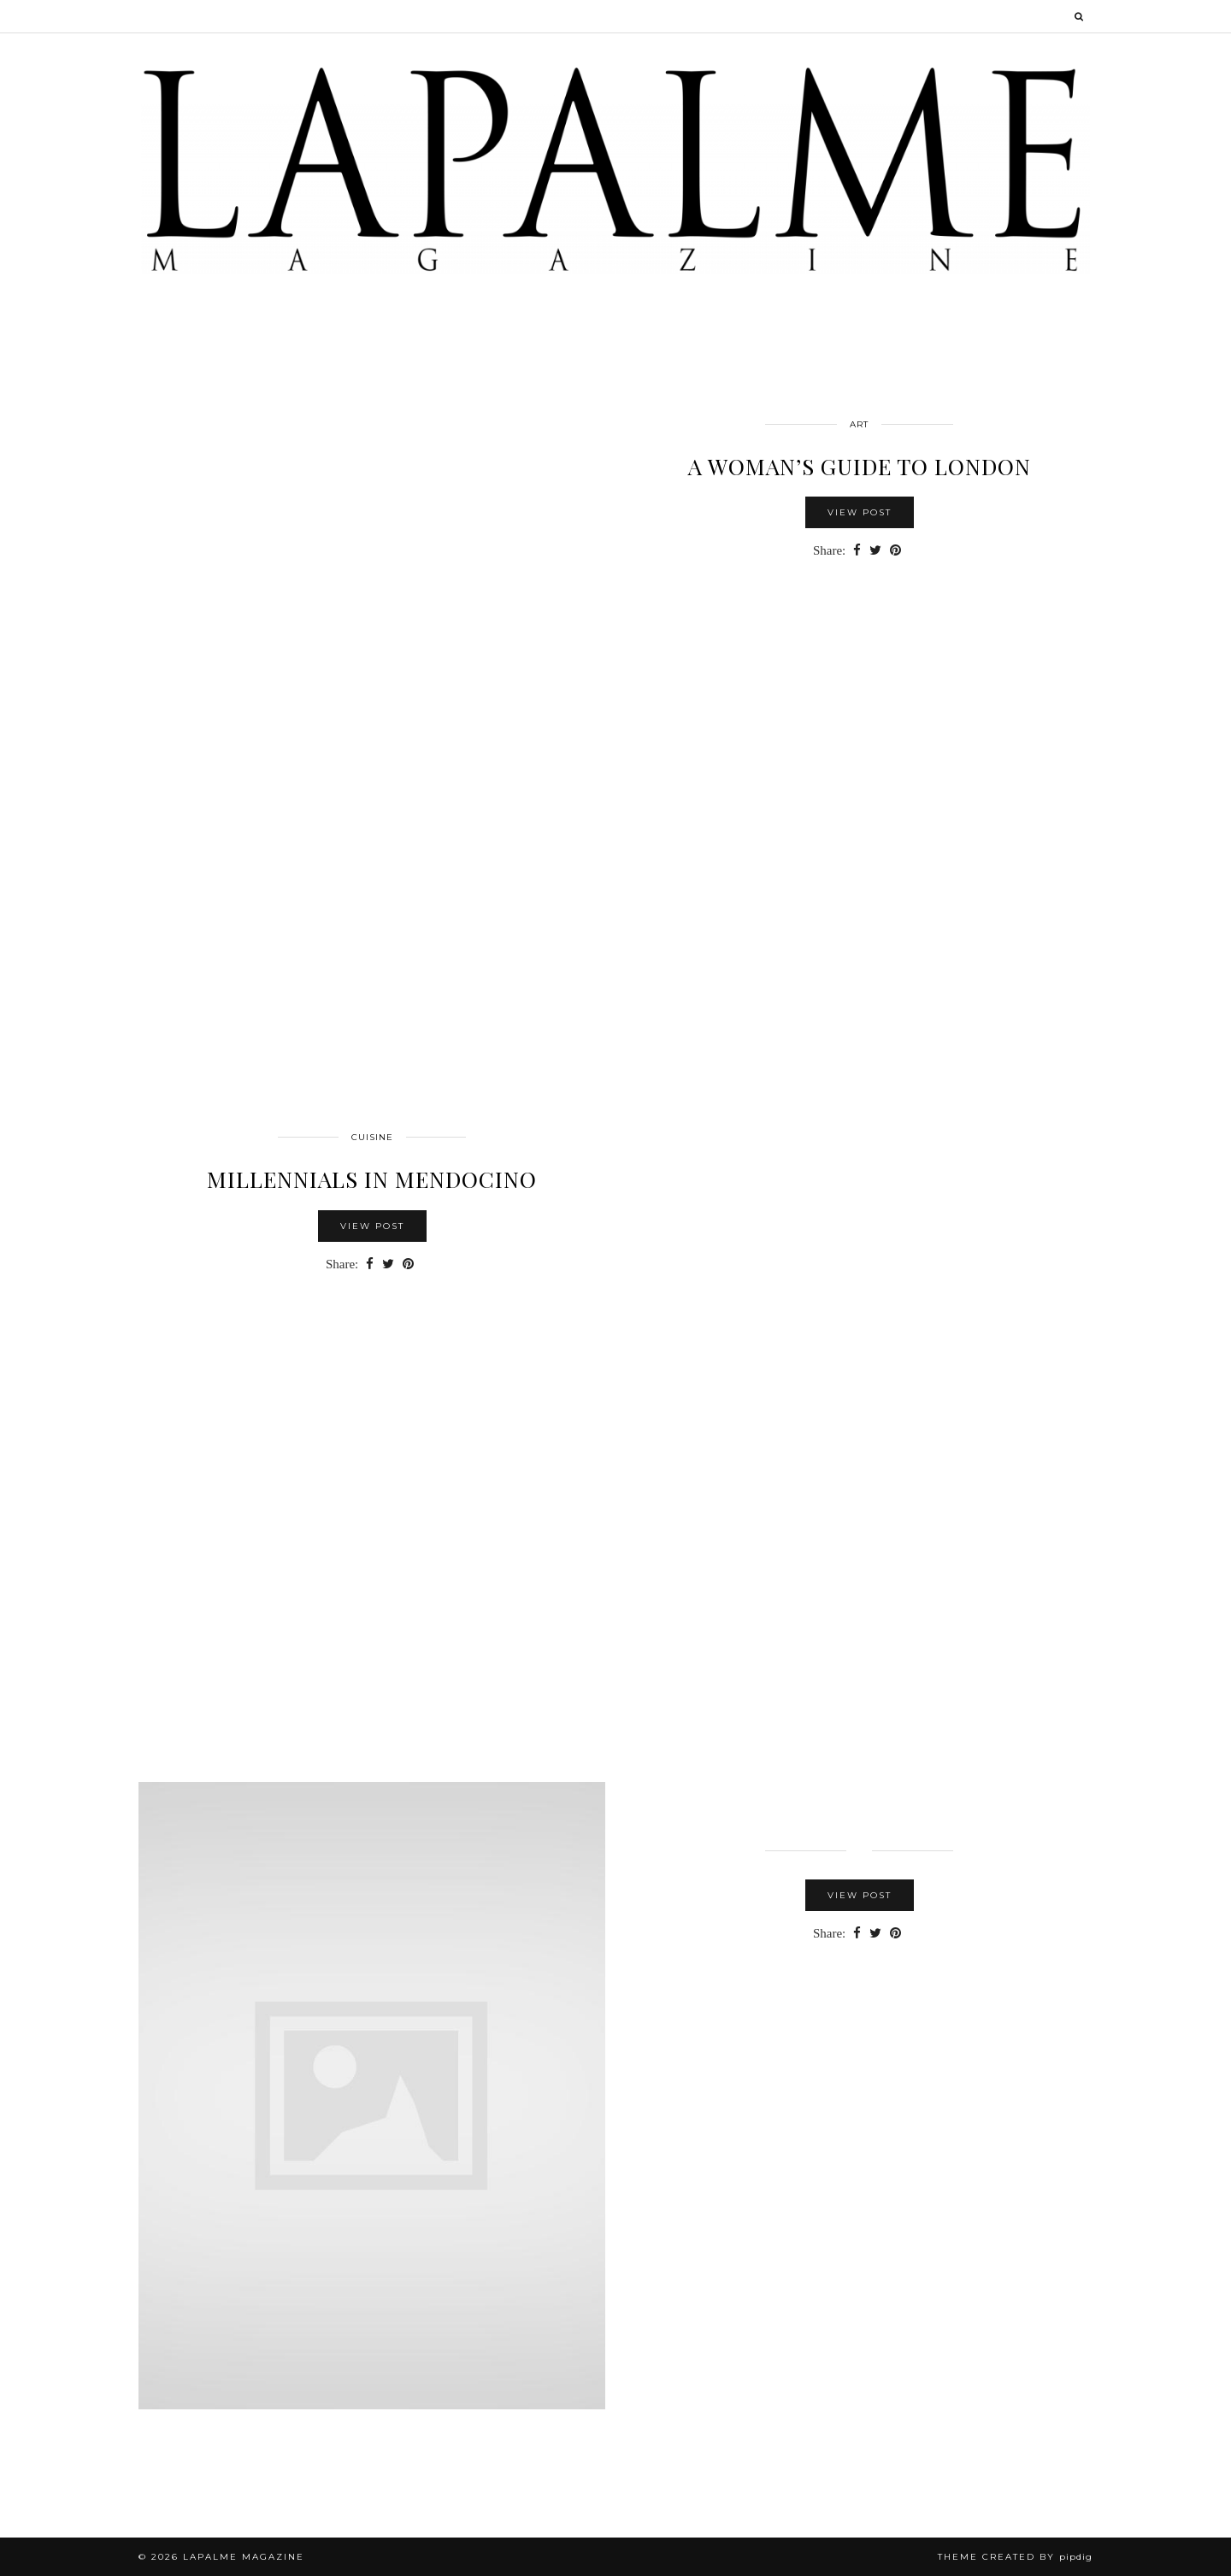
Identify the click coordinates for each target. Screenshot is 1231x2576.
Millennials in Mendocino (372, 1179)
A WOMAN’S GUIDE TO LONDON (859, 466)
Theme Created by (1015, 2556)
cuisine (372, 1137)
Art (859, 424)
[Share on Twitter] (875, 551)
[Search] (1080, 16)
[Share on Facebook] (857, 551)
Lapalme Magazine (243, 2556)
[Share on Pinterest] (895, 551)
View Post (860, 512)
